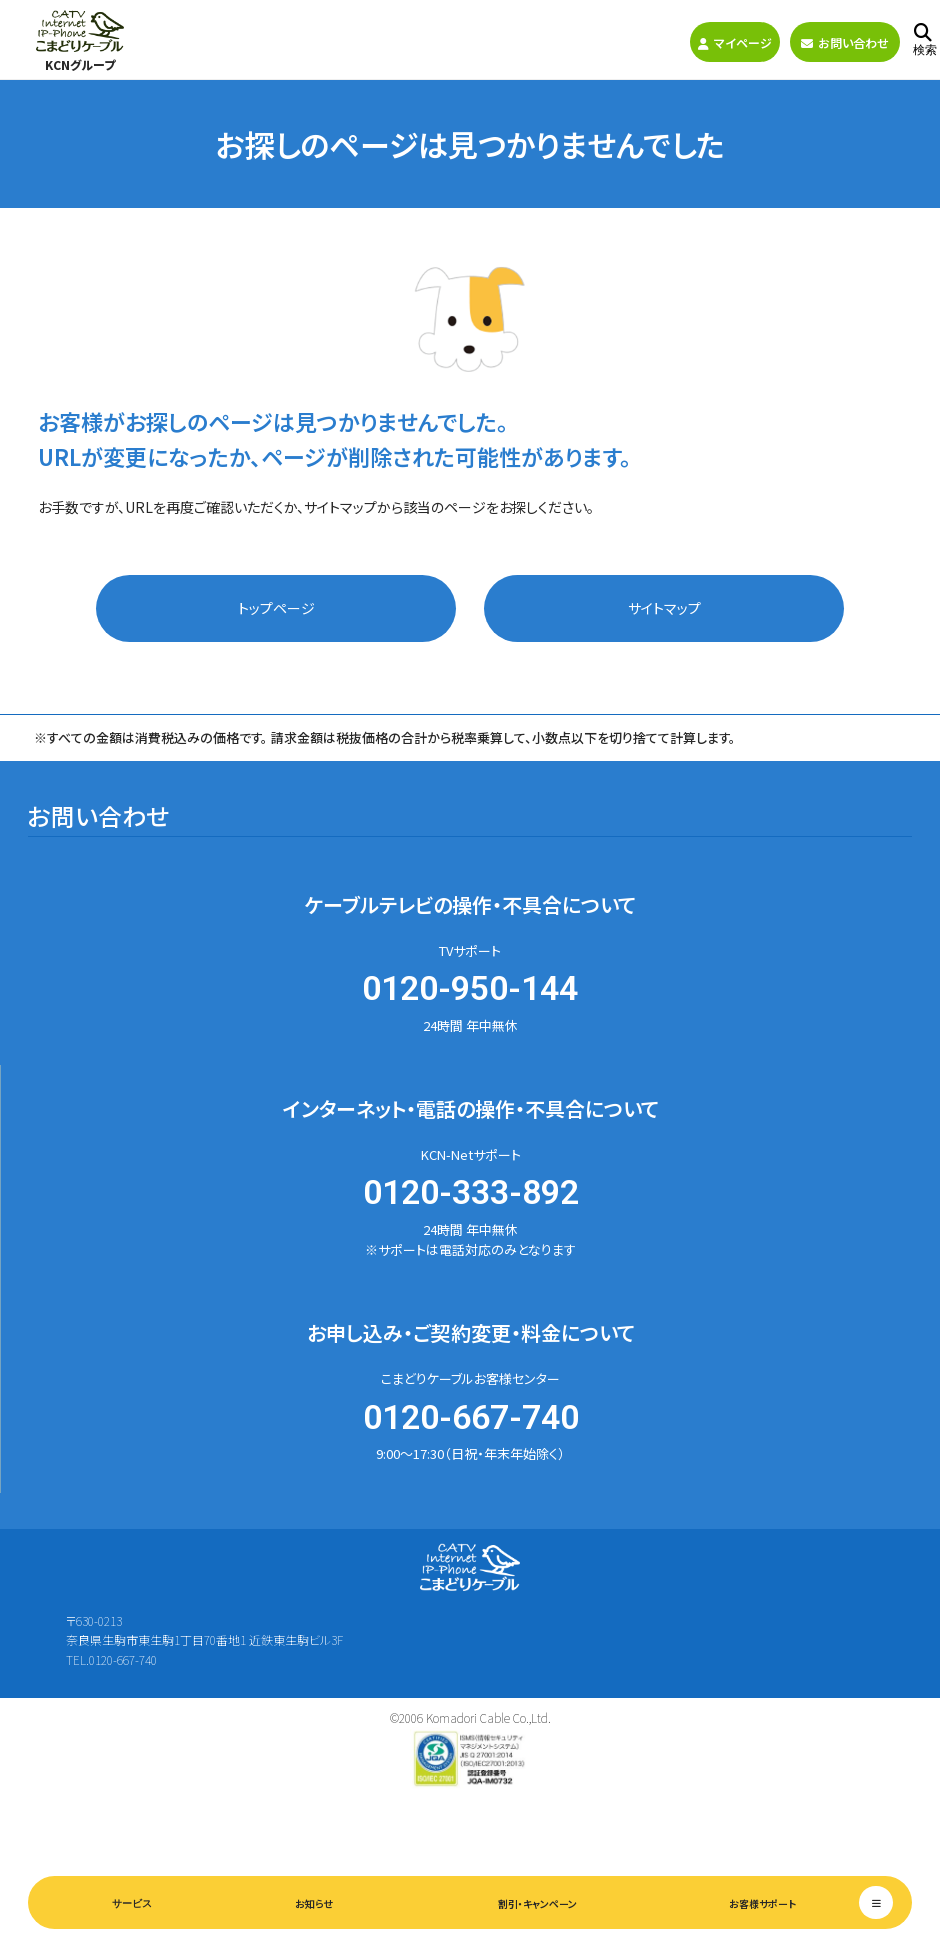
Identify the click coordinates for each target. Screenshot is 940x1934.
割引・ (537, 1903)
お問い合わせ (845, 42)
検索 (925, 40)
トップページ (276, 608)
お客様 (762, 1903)
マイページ (735, 42)
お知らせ (314, 1903)
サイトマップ (664, 608)
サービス (132, 1903)
